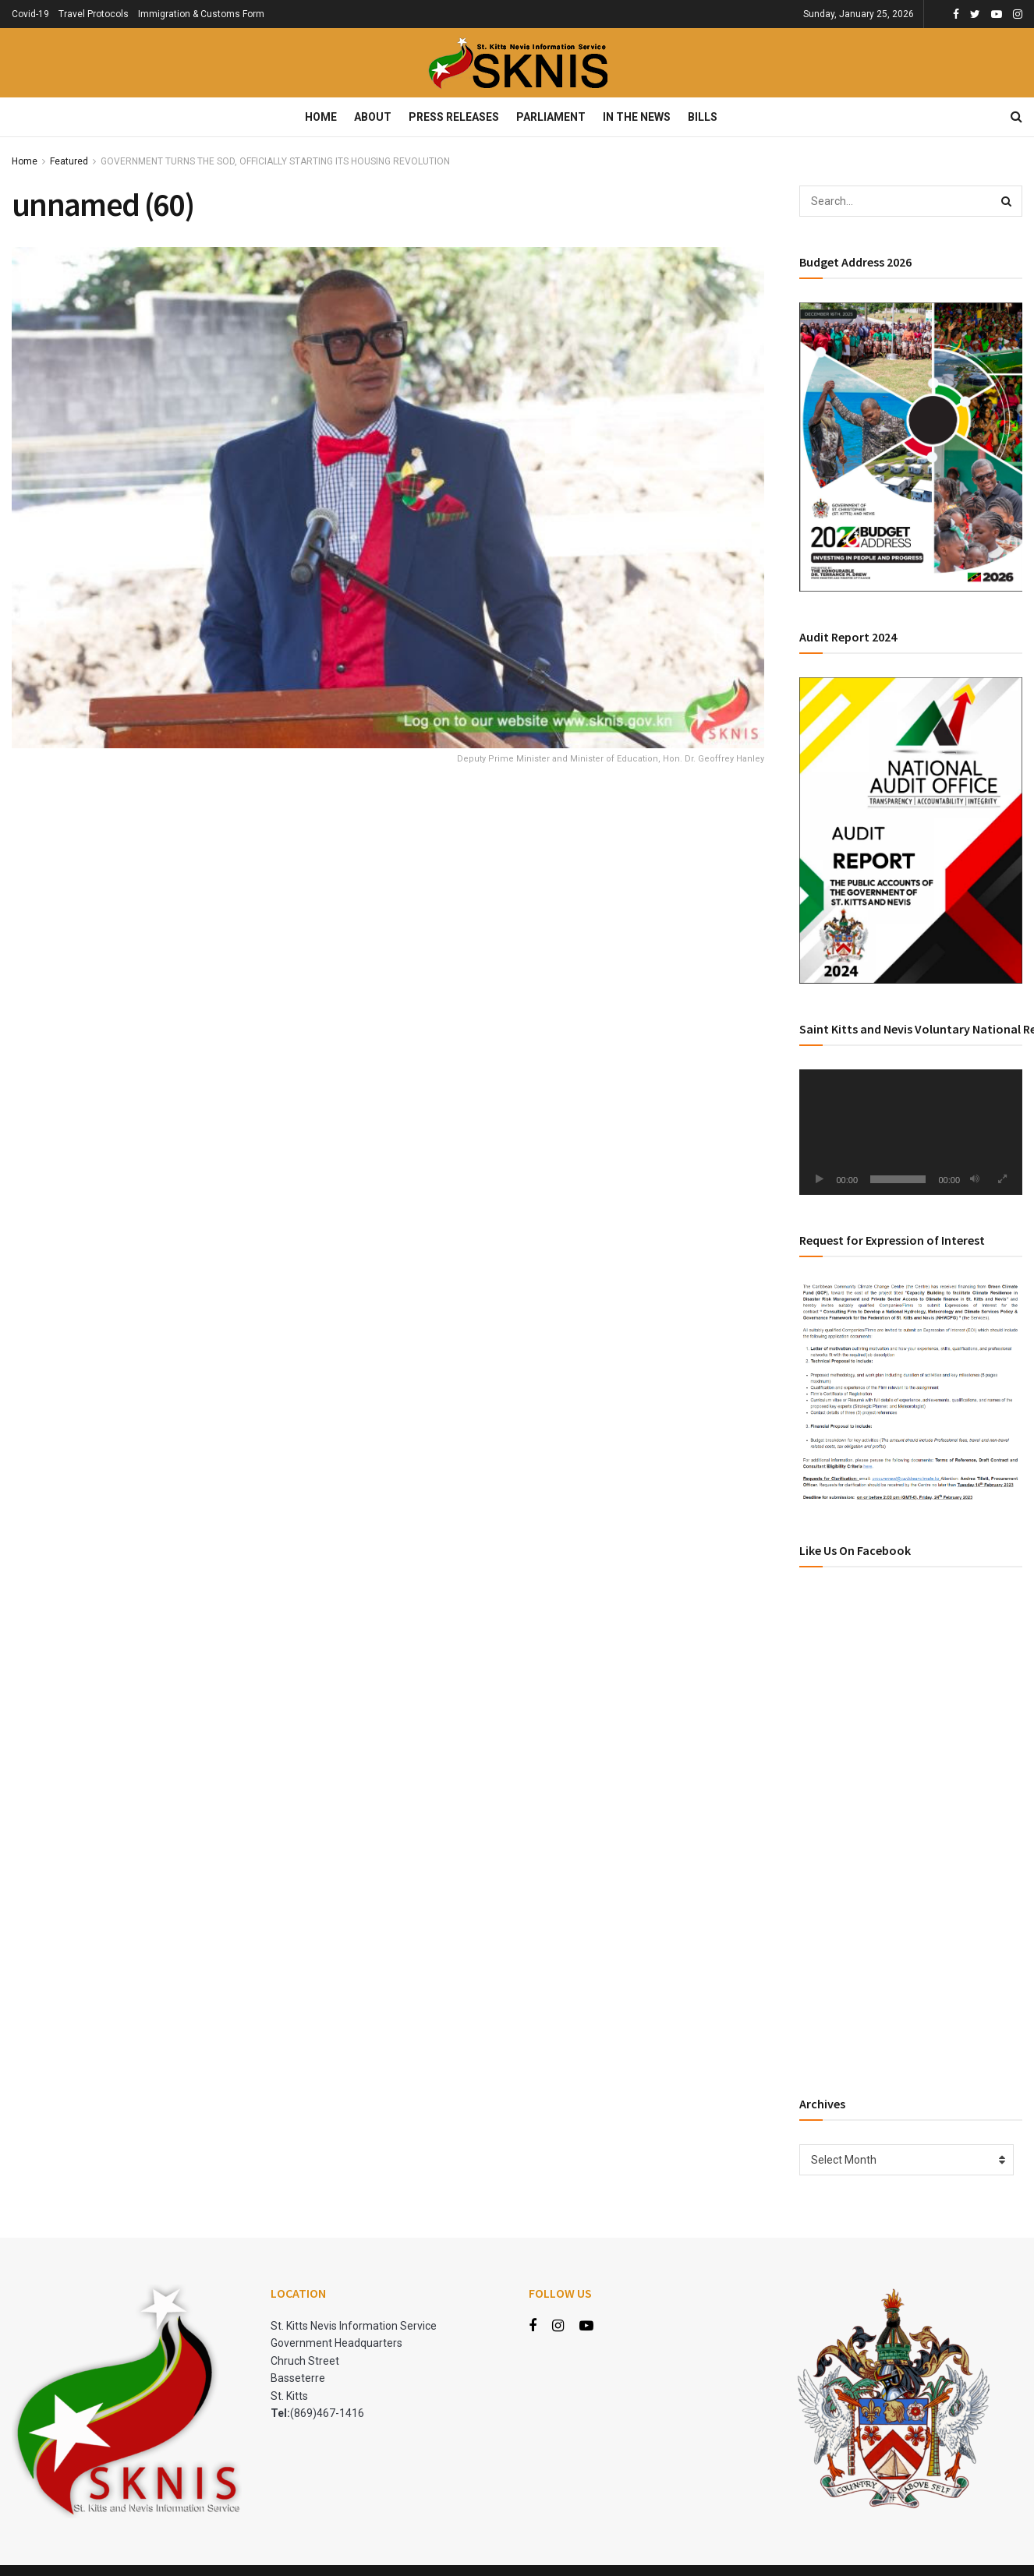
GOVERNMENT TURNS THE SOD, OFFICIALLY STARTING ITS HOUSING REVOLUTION (275, 161)
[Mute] (975, 1179)
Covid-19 (30, 14)
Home (321, 117)
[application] (911, 1132)
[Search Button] (1006, 201)
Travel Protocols (93, 14)
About (372, 117)
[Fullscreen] (1002, 1179)
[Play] (819, 1179)
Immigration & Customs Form (201, 14)
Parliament (551, 117)
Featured (69, 161)
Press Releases (454, 117)
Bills (702, 117)
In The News (637, 117)
